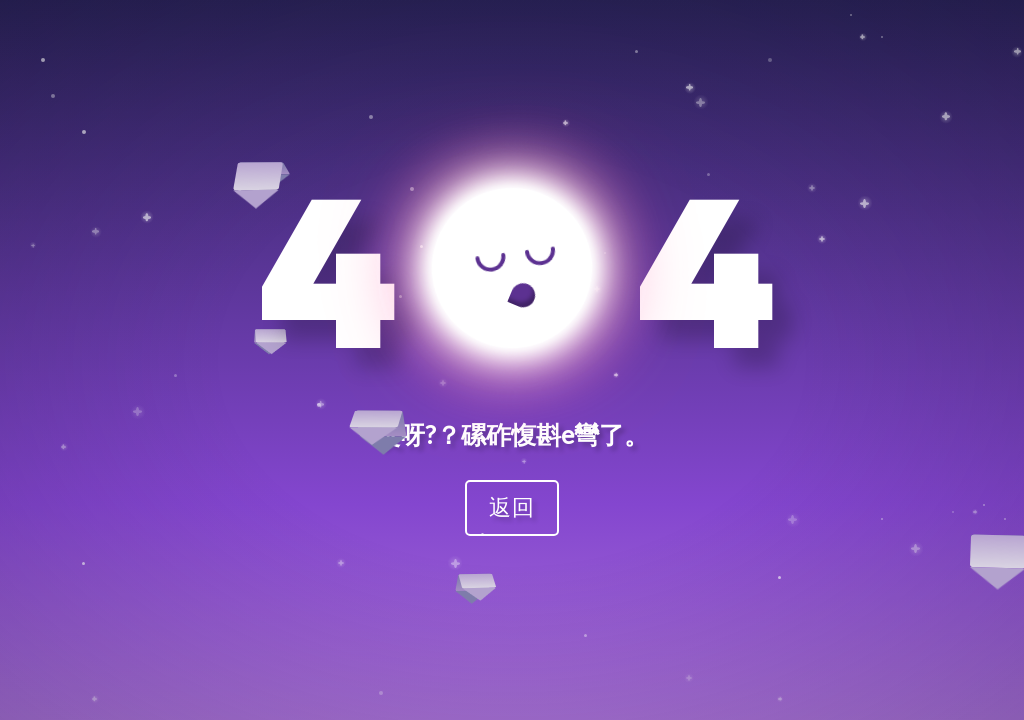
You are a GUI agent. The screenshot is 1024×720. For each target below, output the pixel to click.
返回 (512, 506)
